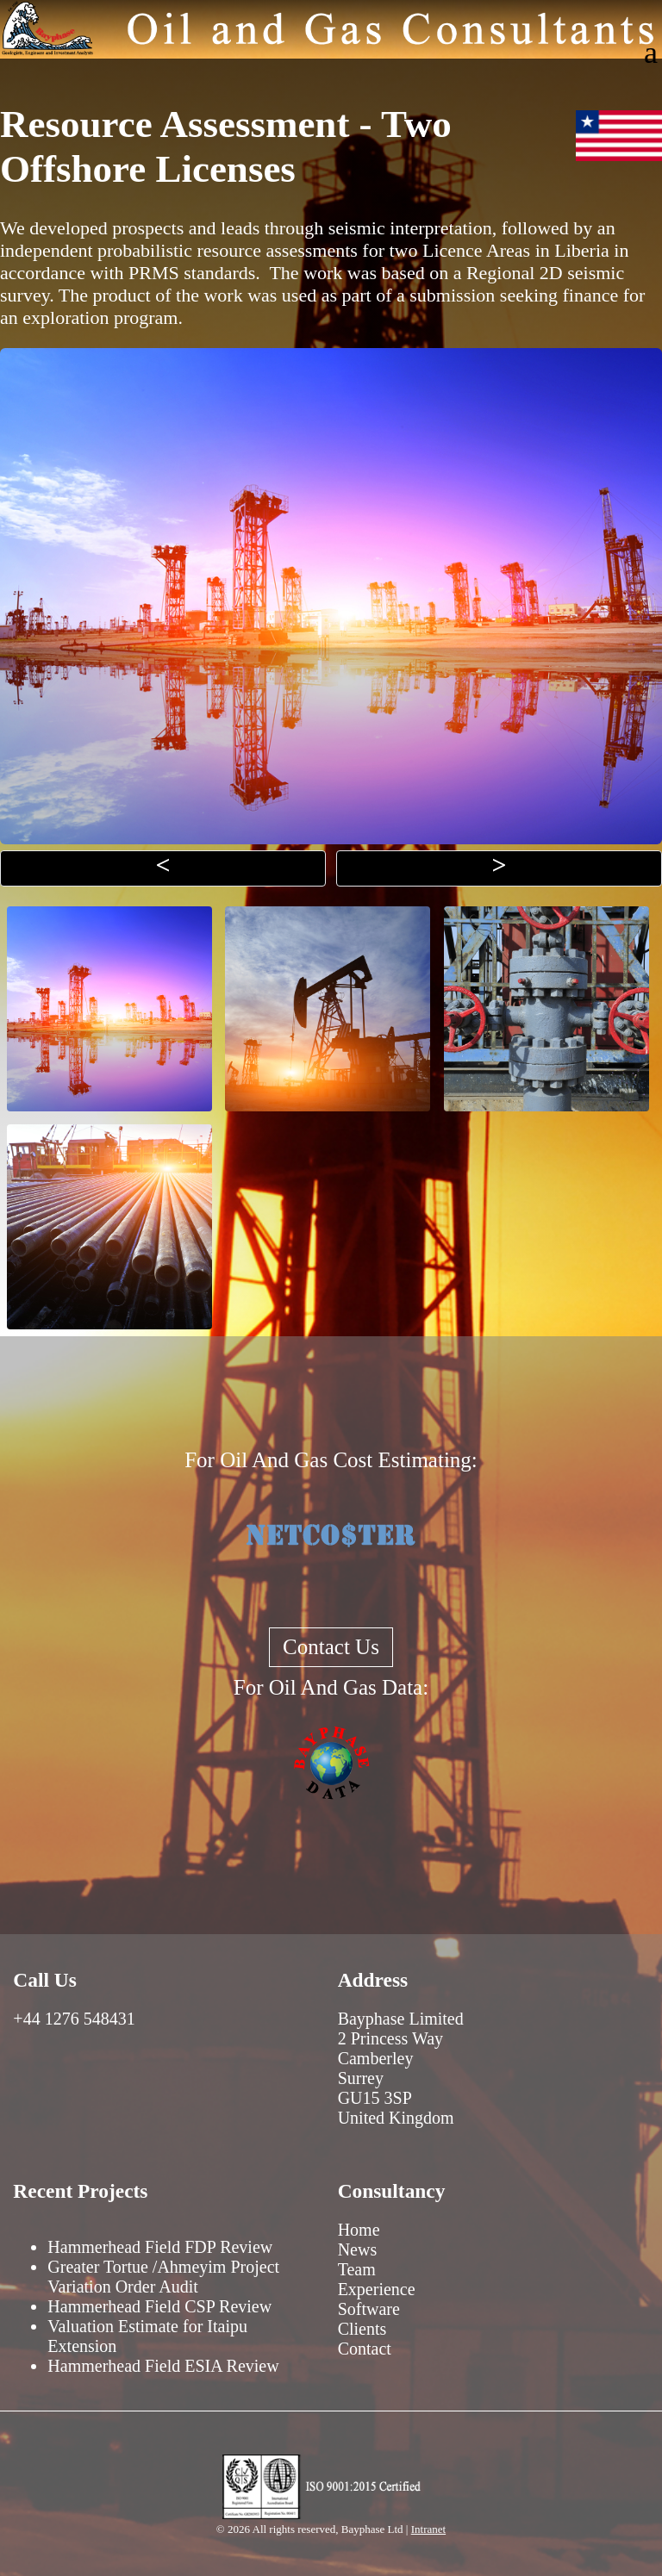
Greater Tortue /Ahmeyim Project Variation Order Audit (163, 2276)
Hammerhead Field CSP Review (159, 2306)
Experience (376, 2289)
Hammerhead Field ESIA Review (162, 2365)
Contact (364, 2348)
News (358, 2249)
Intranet (428, 2529)
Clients (362, 2328)
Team (357, 2269)
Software (369, 2308)
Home (359, 2229)
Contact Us (331, 1646)
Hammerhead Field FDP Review (159, 2246)
